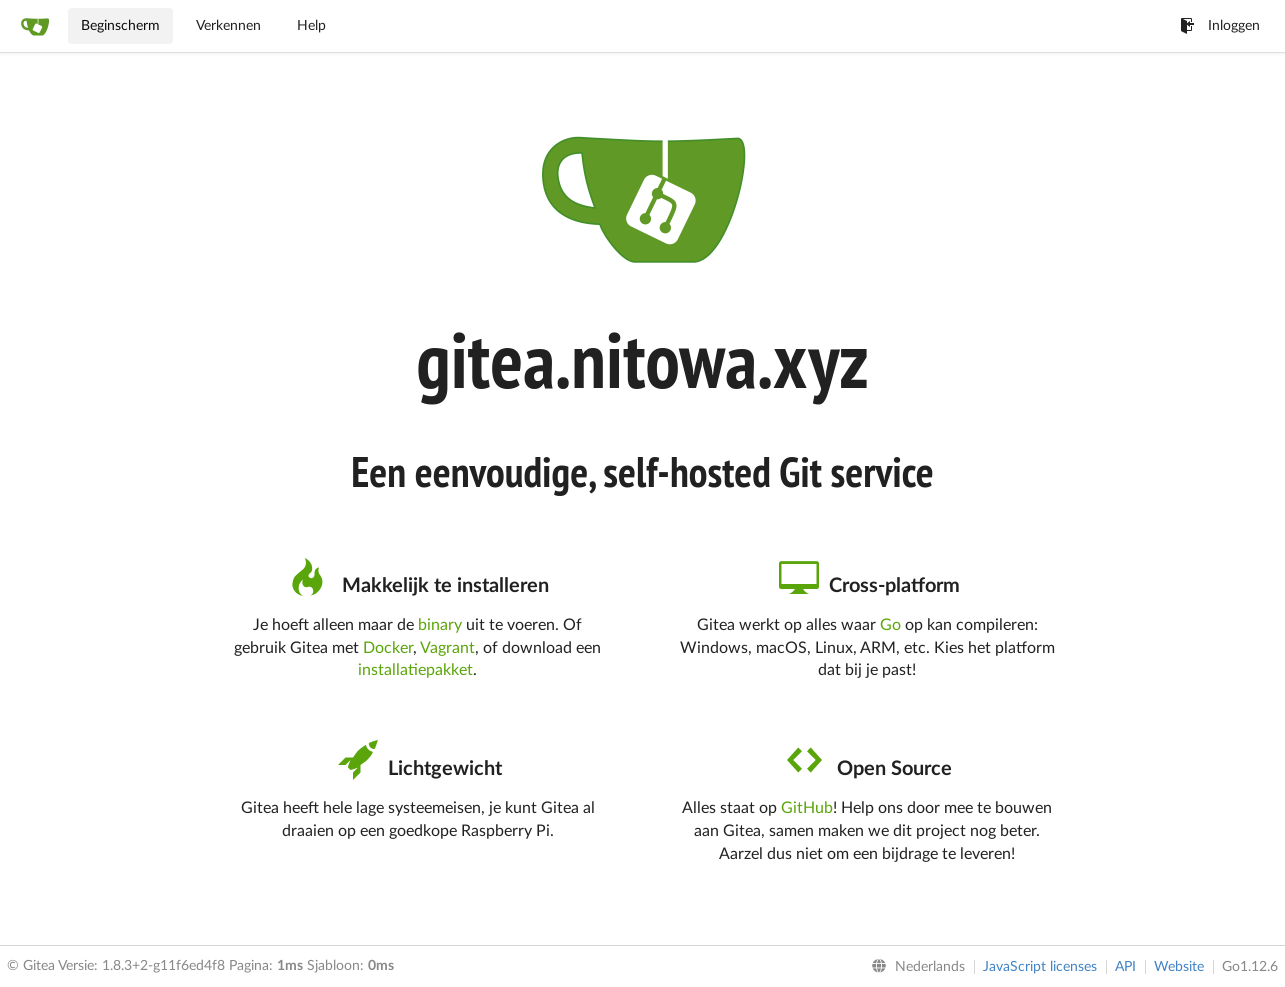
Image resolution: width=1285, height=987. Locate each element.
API (1125, 967)
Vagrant (447, 648)
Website (1179, 967)
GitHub (807, 808)
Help (311, 26)
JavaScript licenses (1040, 967)
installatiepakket (415, 670)
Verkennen (228, 26)
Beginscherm (120, 26)
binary (440, 625)
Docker (388, 648)
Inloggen (1220, 26)
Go (890, 625)
